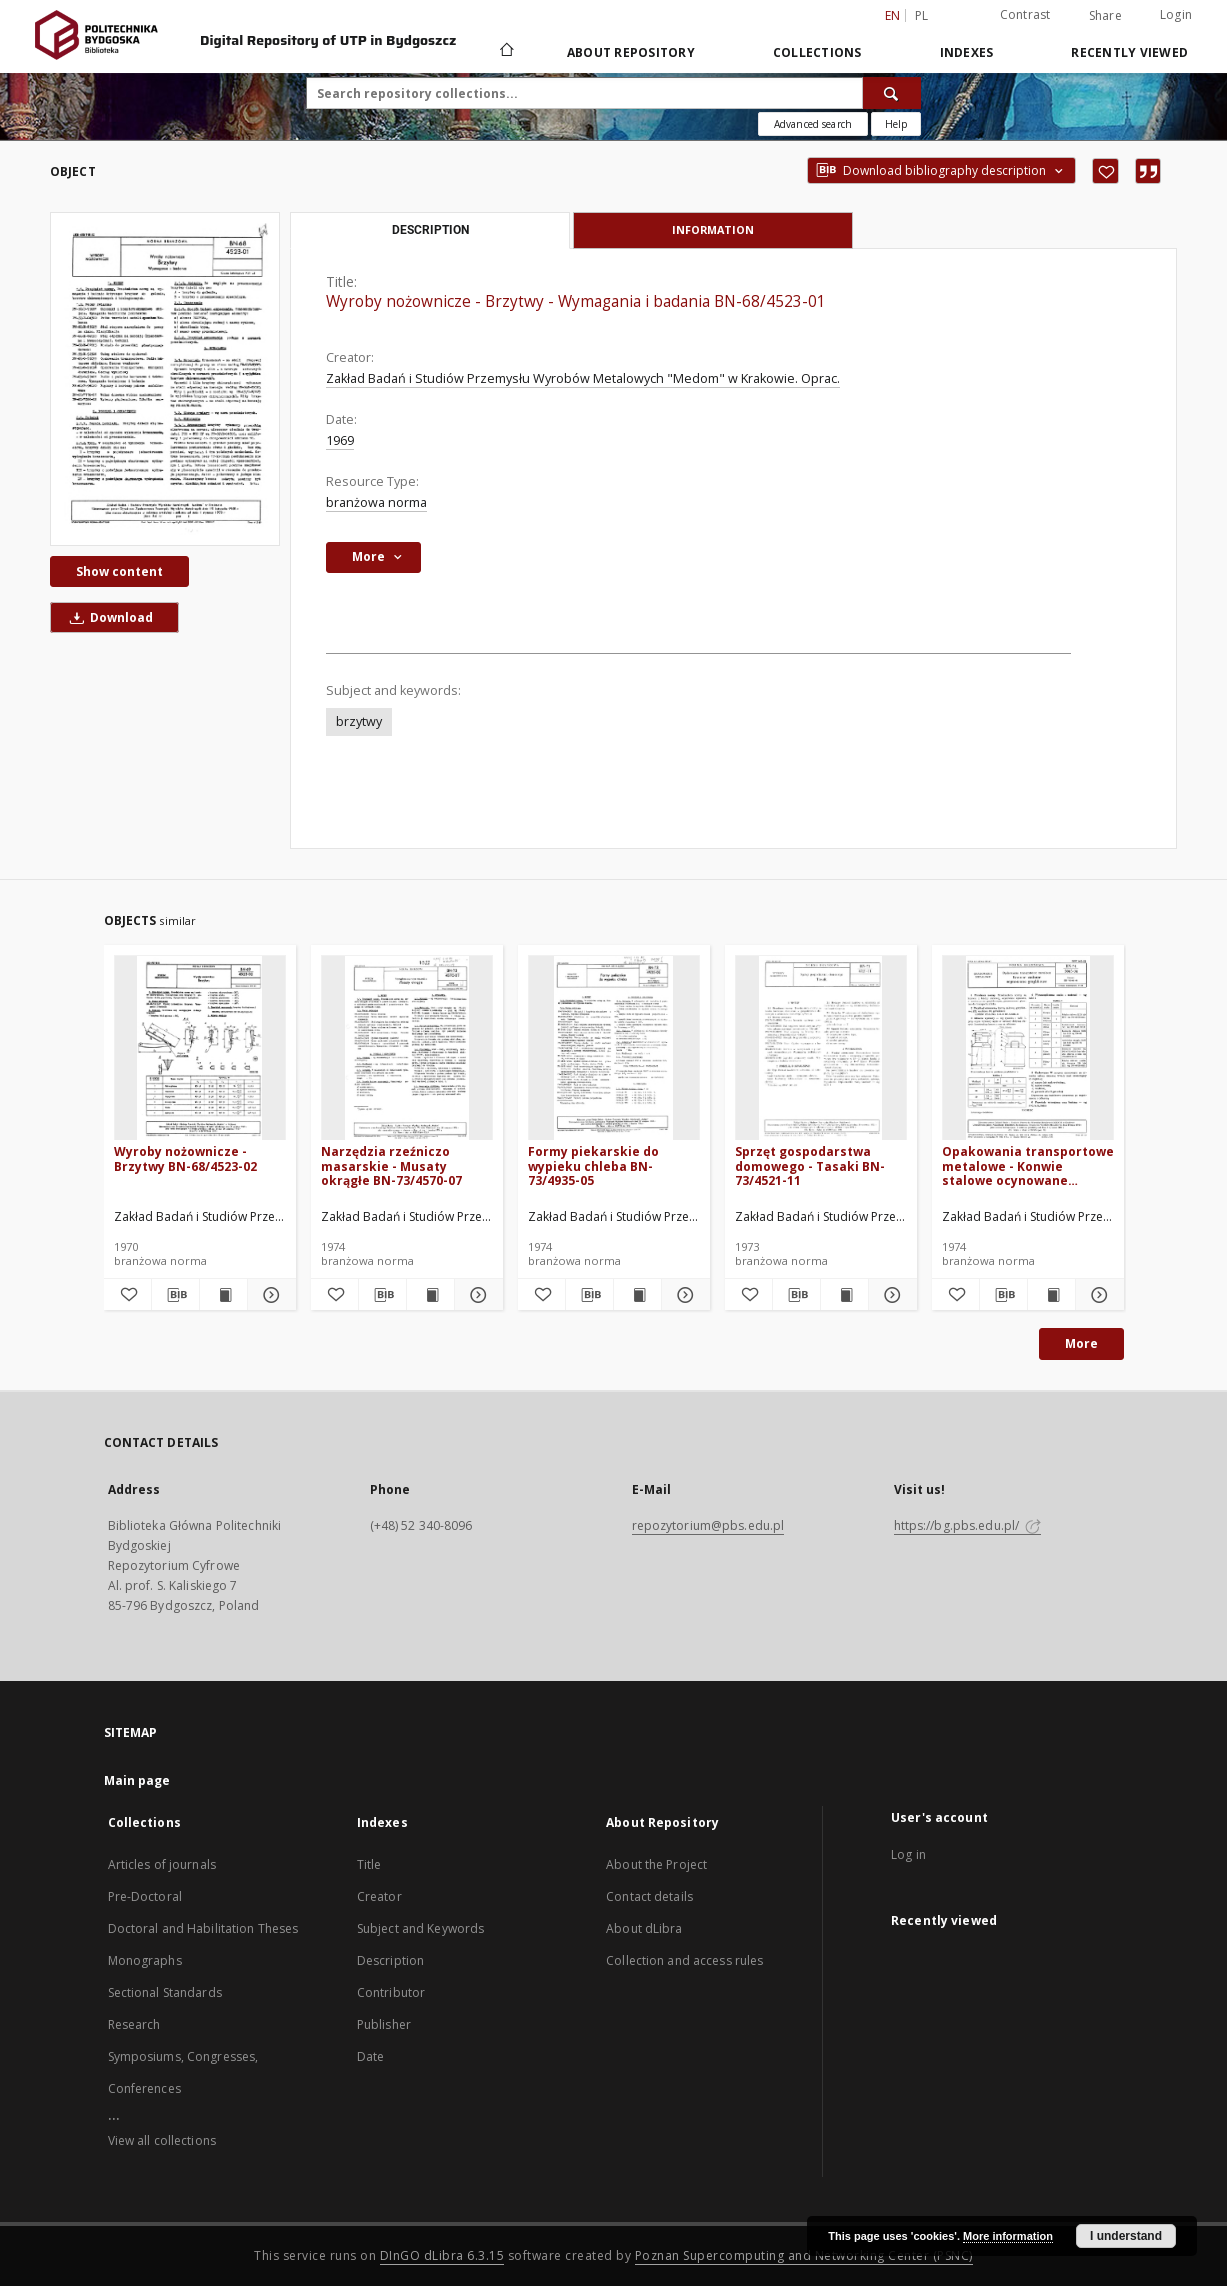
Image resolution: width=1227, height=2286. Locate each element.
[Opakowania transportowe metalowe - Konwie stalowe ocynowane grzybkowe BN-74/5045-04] (1028, 1048)
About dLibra (644, 1928)
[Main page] (505, 52)
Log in (908, 1854)
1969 (340, 440)
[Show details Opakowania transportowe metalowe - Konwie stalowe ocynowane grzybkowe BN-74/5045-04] (1096, 1295)
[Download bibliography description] (175, 1295)
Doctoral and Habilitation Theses (203, 1928)
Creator (379, 1896)
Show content (119, 571)
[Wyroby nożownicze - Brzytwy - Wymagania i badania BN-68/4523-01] (165, 378)
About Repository (631, 52)
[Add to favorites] (1105, 171)
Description (390, 1960)
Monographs (145, 1960)
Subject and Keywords (420, 1928)
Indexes (967, 52)
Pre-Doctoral (145, 1896)
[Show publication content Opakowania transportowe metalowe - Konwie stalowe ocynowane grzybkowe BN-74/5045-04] (1051, 1295)
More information (1008, 2236)
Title (369, 1864)
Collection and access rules (684, 1960)
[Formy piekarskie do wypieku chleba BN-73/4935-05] (614, 1048)
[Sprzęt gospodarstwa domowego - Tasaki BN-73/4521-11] (821, 1048)
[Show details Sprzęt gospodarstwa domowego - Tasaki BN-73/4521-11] (889, 1295)
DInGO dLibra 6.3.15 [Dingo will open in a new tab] (442, 2255)
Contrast (1025, 14)
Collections (817, 52)
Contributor (391, 1992)
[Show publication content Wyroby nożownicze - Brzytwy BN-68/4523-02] (223, 1295)
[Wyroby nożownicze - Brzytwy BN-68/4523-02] (200, 1048)
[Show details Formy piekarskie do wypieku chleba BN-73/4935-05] (682, 1295)
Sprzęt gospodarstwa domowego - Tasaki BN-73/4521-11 (810, 1165)
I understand (1126, 2236)
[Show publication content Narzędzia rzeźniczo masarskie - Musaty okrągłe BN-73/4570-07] (430, 1295)
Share (1105, 16)
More (1081, 1343)
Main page (137, 1780)
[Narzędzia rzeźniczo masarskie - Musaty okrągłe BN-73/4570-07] (407, 1048)
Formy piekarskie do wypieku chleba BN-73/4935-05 (593, 1165)
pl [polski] (922, 15)
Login (1176, 14)
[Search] (892, 93)
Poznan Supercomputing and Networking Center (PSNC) (804, 2255)
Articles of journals (162, 1864)
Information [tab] (713, 229)
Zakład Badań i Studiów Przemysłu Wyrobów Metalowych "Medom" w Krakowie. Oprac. (583, 378)
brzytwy (359, 721)
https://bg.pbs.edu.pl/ (968, 1525)
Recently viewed (1129, 52)
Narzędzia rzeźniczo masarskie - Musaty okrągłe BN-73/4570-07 (391, 1165)
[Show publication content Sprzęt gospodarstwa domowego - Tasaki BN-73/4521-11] (844, 1295)
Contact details (649, 1896)
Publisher (384, 2024)
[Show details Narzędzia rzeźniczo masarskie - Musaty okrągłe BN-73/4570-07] (475, 1295)
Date (370, 2056)
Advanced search (813, 124)
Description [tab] (430, 230)
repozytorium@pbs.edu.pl (708, 1525)
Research (134, 2024)
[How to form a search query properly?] (896, 124)
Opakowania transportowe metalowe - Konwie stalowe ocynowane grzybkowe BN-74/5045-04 (1028, 1165)
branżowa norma (376, 502)
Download (108, 617)
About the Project (656, 1864)
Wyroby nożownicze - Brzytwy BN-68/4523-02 (185, 1158)
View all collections (162, 2140)
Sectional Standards (165, 1992)
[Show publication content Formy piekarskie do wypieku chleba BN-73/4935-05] (637, 1295)
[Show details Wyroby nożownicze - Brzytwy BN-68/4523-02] (268, 1295)
